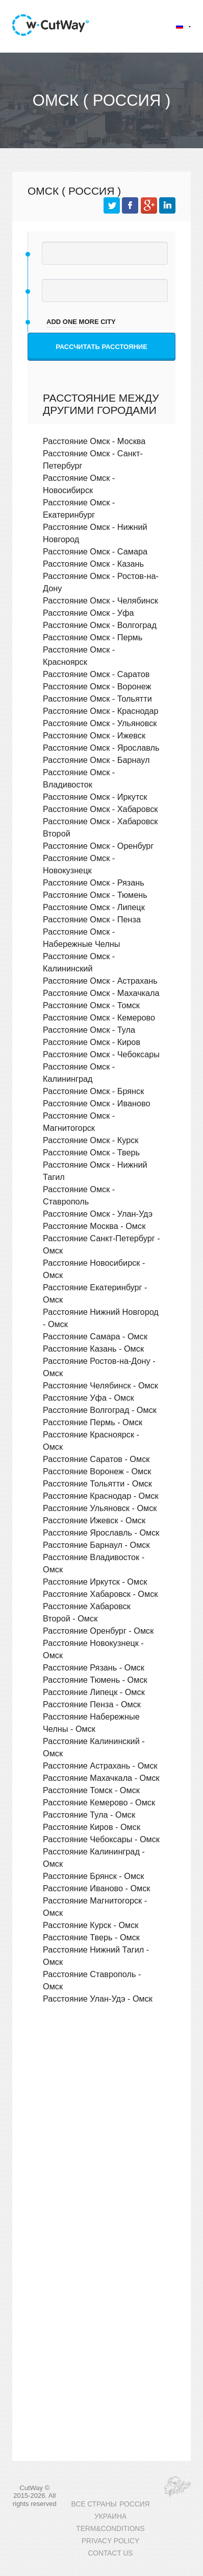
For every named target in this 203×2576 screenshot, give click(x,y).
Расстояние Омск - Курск (90, 1140)
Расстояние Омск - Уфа (88, 612)
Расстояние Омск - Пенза (92, 919)
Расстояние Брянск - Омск (93, 1876)
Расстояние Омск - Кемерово (99, 1017)
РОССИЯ (134, 2504)
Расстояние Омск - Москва (94, 441)
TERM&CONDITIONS (110, 2529)
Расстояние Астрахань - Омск (100, 1765)
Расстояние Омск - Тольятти (97, 698)
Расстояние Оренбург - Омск (98, 1630)
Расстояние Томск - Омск (91, 1790)
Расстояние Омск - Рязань (93, 882)
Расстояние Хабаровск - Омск (100, 1593)
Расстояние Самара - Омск (95, 1336)
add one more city (81, 322)
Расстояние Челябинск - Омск (100, 1385)
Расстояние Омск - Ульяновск (100, 723)
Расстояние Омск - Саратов (96, 674)
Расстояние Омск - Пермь (92, 637)
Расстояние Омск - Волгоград (100, 625)
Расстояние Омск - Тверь (91, 1152)
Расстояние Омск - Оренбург (98, 845)
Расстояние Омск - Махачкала (101, 992)
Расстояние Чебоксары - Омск (101, 1839)
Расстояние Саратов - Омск (96, 1459)
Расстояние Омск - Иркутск (95, 796)
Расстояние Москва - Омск (94, 1226)
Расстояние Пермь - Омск (92, 1422)
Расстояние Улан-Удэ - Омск (98, 1998)
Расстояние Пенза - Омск (92, 1704)
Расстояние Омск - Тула (89, 1029)
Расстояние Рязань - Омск (93, 1667)
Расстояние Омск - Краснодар (101, 710)
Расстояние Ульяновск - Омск (100, 1508)
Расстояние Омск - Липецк (94, 907)
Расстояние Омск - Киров (91, 1042)
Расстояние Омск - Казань (93, 563)
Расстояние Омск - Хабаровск (100, 809)
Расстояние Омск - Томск (91, 1005)
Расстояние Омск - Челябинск (100, 600)
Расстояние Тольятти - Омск (97, 1483)
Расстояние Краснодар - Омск (101, 1495)
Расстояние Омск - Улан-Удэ (98, 1213)
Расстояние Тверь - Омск (91, 1937)
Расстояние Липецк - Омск (94, 1692)
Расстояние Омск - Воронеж (97, 686)
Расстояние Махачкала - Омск (101, 1777)
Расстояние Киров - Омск (91, 1826)
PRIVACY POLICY (110, 2541)
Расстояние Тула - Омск (89, 1814)
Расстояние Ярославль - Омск (101, 1532)
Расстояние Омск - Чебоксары (101, 1054)
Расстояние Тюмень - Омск (95, 1679)
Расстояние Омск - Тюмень (95, 894)
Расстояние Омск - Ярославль (101, 747)
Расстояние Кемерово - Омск (99, 1802)
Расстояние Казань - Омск (93, 1348)
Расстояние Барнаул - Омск (96, 1544)
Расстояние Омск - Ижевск (94, 735)
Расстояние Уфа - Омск (88, 1397)
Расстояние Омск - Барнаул (96, 759)
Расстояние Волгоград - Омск (100, 1409)
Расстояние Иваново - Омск (96, 1888)
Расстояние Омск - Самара (95, 551)
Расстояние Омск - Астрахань (100, 980)
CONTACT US (110, 2553)
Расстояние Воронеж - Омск (97, 1471)
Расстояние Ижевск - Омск (94, 1520)
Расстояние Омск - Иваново (96, 1103)
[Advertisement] (101, 2131)
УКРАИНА (110, 2516)
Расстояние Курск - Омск (90, 1925)
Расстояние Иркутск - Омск (95, 1581)
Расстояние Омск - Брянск (93, 1091)
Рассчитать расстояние (101, 347)
